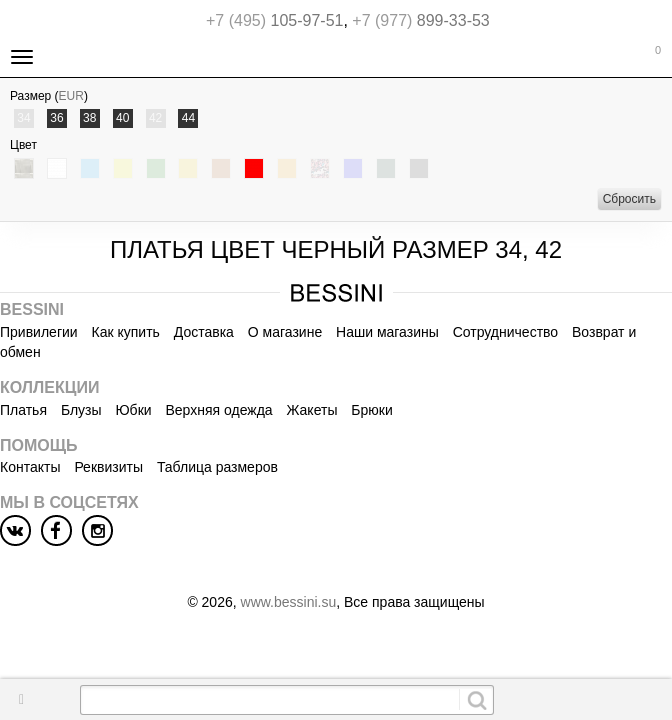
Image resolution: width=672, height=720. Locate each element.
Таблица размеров (217, 467)
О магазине (285, 332)
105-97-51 (274, 20)
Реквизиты (108, 467)
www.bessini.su (289, 602)
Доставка (204, 332)
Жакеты (312, 410)
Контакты (30, 467)
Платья (23, 410)
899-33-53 (420, 20)
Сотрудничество (505, 332)
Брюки (371, 410)
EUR (71, 96)
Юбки (133, 410)
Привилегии (39, 332)
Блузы (81, 410)
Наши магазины (387, 332)
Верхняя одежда (218, 410)
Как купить (126, 332)
